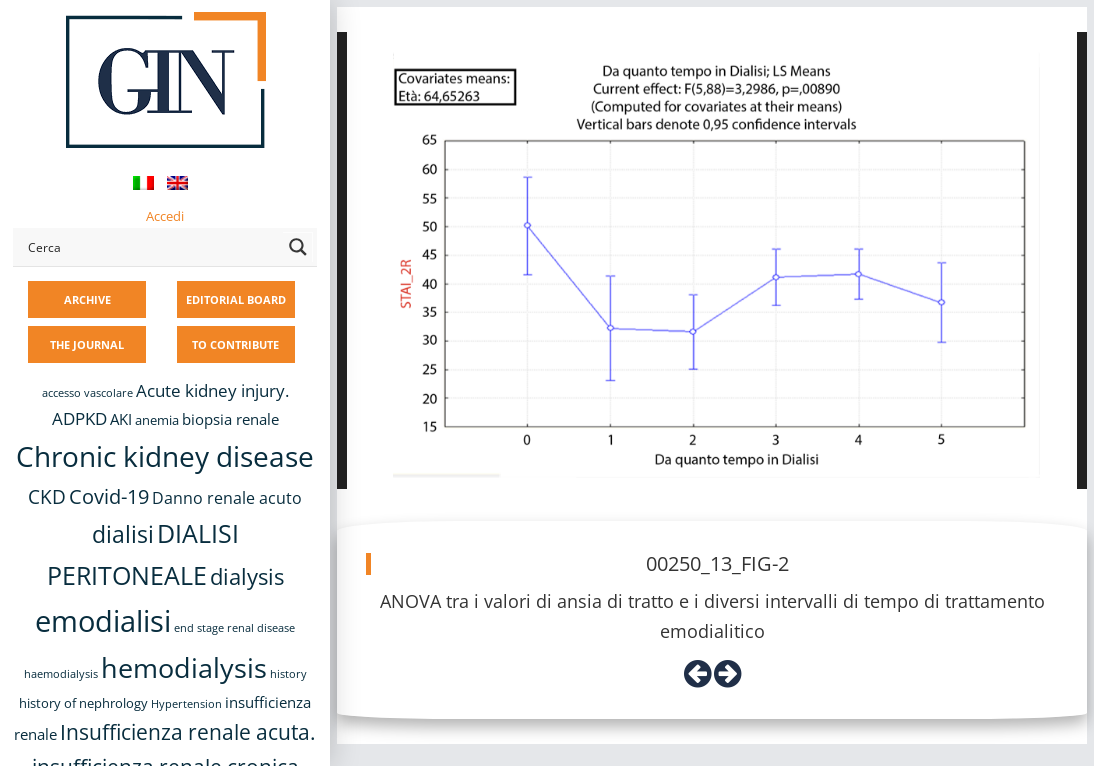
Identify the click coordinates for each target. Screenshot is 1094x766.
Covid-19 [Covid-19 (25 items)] (109, 496)
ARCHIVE (87, 299)
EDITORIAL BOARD (236, 299)
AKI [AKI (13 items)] (121, 419)
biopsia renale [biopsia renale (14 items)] (230, 419)
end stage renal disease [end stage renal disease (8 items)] (234, 628)
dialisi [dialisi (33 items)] (123, 534)
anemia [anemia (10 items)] (157, 420)
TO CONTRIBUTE (235, 344)
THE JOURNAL (87, 344)
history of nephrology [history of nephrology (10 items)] (83, 703)
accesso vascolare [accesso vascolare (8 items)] (87, 393)
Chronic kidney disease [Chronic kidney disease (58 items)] (165, 456)
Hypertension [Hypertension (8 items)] (186, 704)
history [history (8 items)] (288, 674)
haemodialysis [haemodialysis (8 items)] (61, 674)
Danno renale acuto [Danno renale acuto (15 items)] (227, 498)
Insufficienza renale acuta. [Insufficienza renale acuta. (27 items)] (188, 731)
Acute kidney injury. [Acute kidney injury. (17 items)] (212, 390)
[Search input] (151, 247)
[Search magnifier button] (298, 247)
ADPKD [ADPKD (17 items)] (79, 418)
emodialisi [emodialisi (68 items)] (103, 621)
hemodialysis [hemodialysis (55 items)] (184, 667)
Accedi (165, 216)
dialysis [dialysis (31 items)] (247, 576)
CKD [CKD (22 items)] (47, 496)
